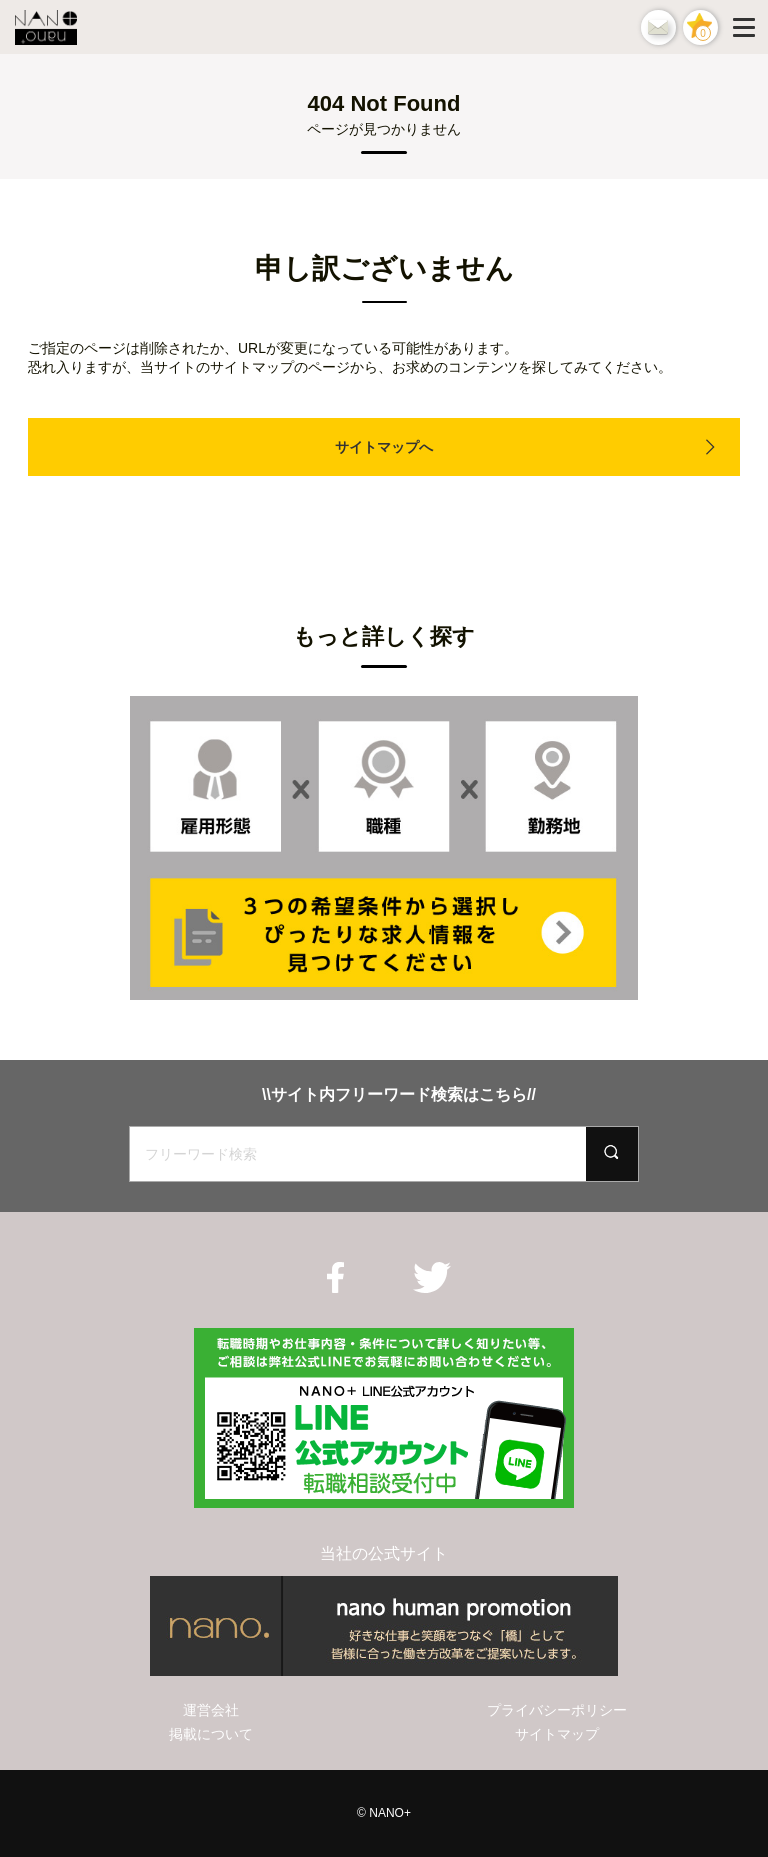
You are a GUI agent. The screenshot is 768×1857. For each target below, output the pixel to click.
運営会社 (211, 1710)
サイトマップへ (384, 447)
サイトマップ (557, 1734)
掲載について (211, 1734)
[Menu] (748, 27)
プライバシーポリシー (557, 1710)
